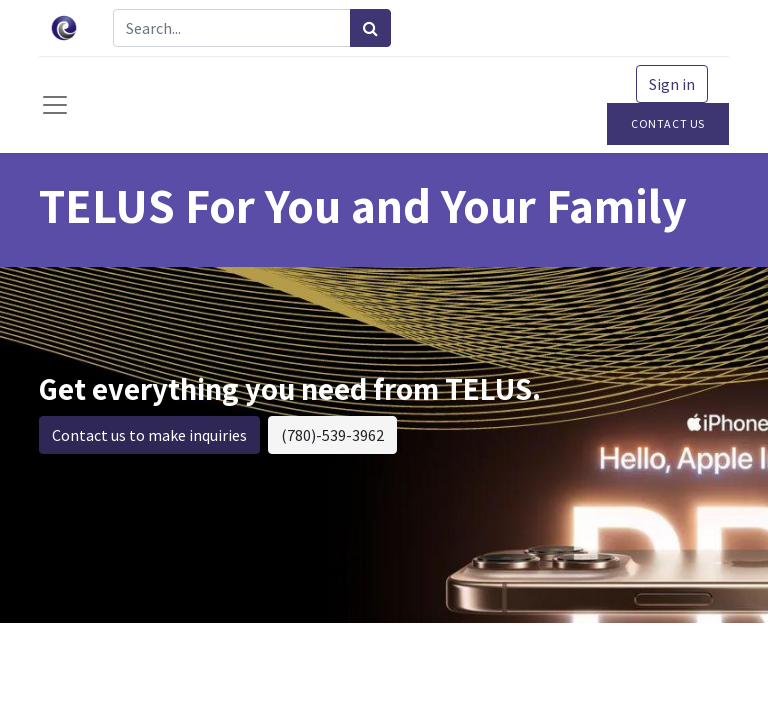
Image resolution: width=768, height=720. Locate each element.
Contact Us (668, 123)
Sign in (672, 84)
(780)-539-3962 (332, 435)
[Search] (370, 28)
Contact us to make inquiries (149, 435)
